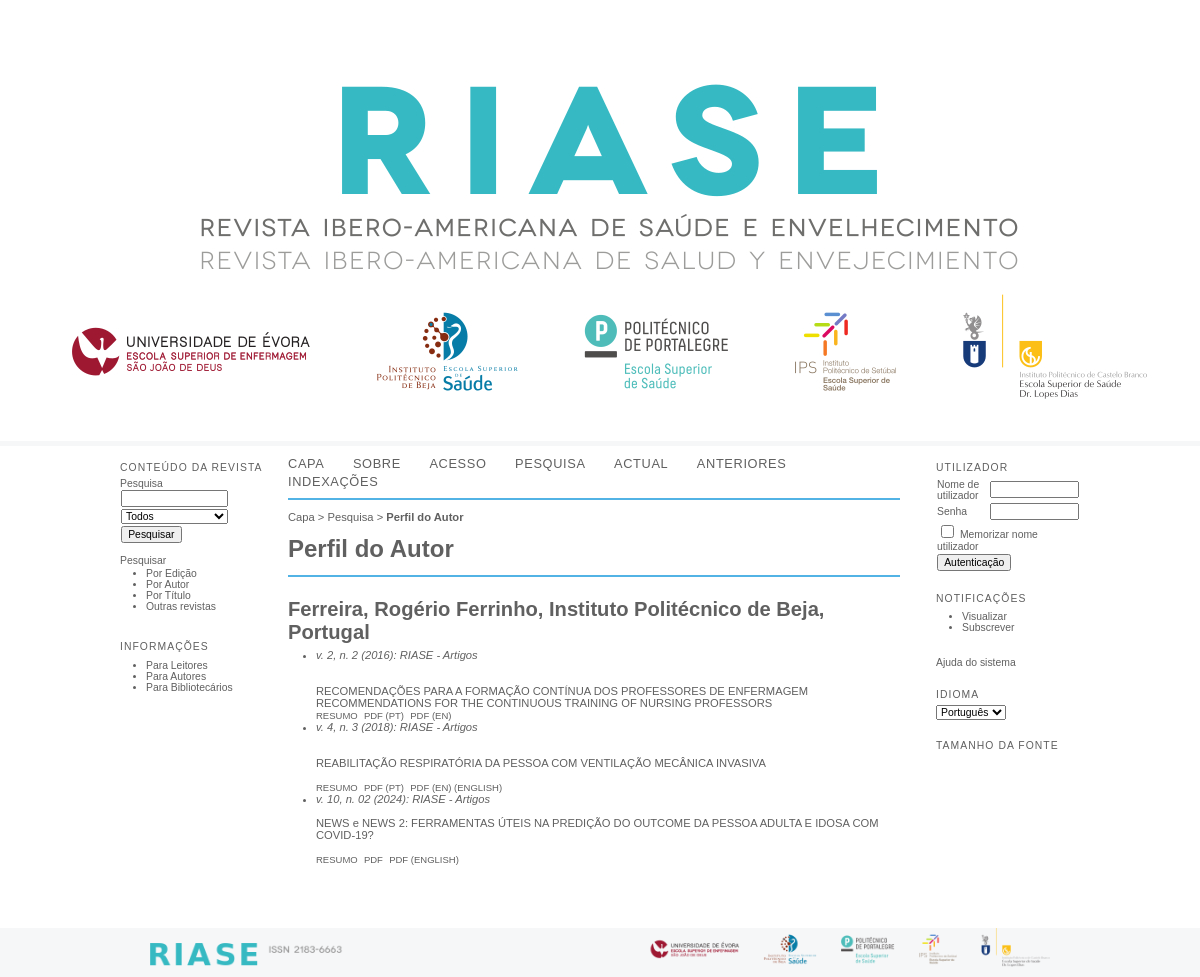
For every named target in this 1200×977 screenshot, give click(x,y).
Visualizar (984, 616)
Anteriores (742, 463)
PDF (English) (424, 859)
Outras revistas (181, 606)
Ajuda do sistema (976, 662)
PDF (373, 859)
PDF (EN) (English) (456, 787)
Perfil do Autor (424, 517)
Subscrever (988, 627)
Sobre (377, 463)
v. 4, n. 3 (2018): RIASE (374, 727)
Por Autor (167, 584)
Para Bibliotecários (189, 687)
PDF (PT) (384, 787)
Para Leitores (177, 665)
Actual (641, 463)
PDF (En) (430, 715)
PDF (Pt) (384, 715)
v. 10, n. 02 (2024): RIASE (381, 799)
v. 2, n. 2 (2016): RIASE (374, 655)
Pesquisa (550, 463)
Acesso (457, 463)
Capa (306, 463)
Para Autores (176, 676)
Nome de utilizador (958, 490)
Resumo (337, 715)
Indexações (333, 481)
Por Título (168, 595)
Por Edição (171, 573)
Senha (952, 511)
